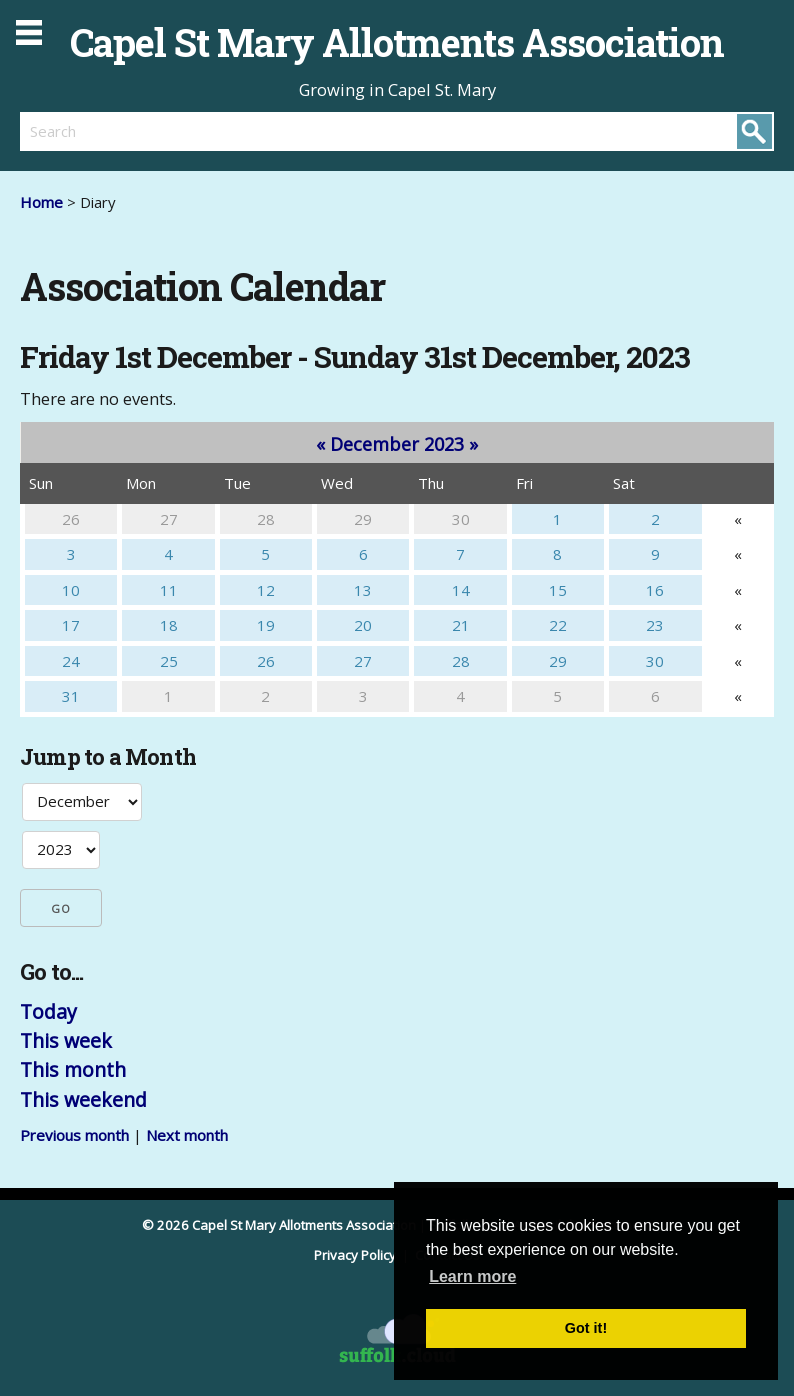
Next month (187, 1135)
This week (66, 1040)
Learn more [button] (472, 1276)
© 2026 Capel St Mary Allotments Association (279, 1225)
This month (73, 1069)
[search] (208, 131)
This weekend (83, 1099)
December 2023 (397, 444)
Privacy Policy (356, 1255)
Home (41, 202)
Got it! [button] (586, 1328)
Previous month (74, 1135)
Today (48, 1011)
